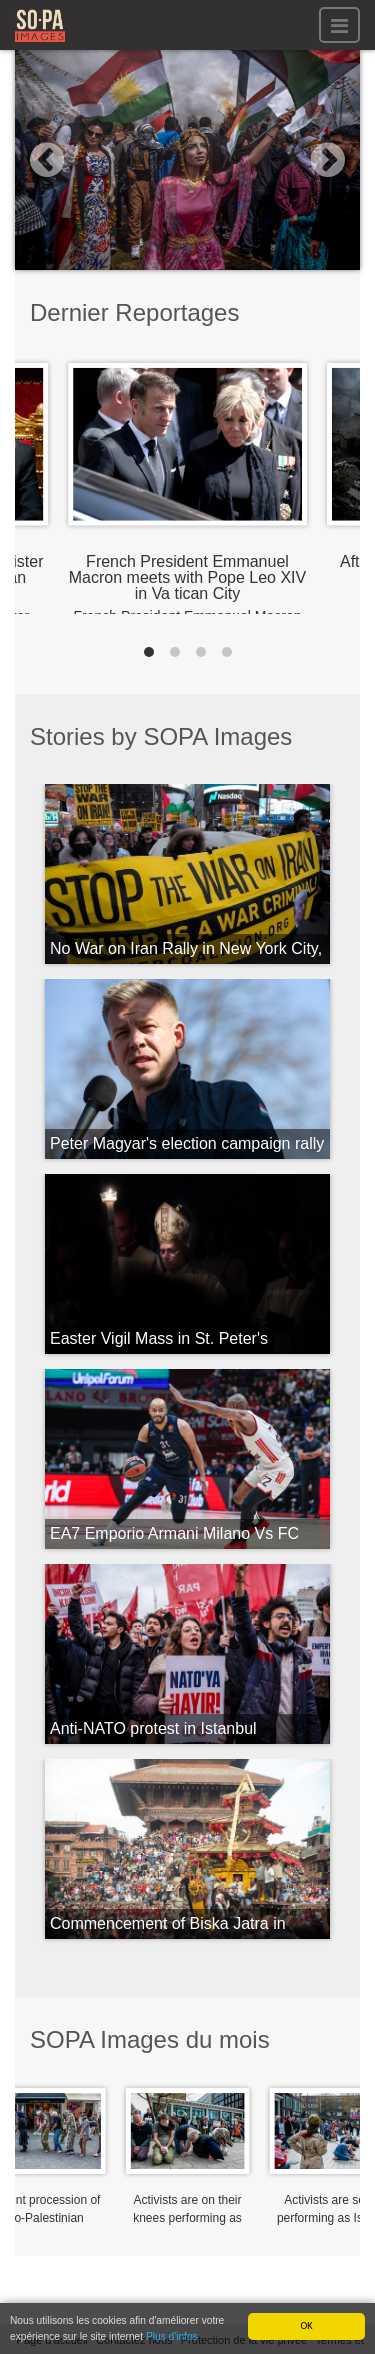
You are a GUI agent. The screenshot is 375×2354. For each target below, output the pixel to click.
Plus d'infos (172, 2339)
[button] (41, 160)
